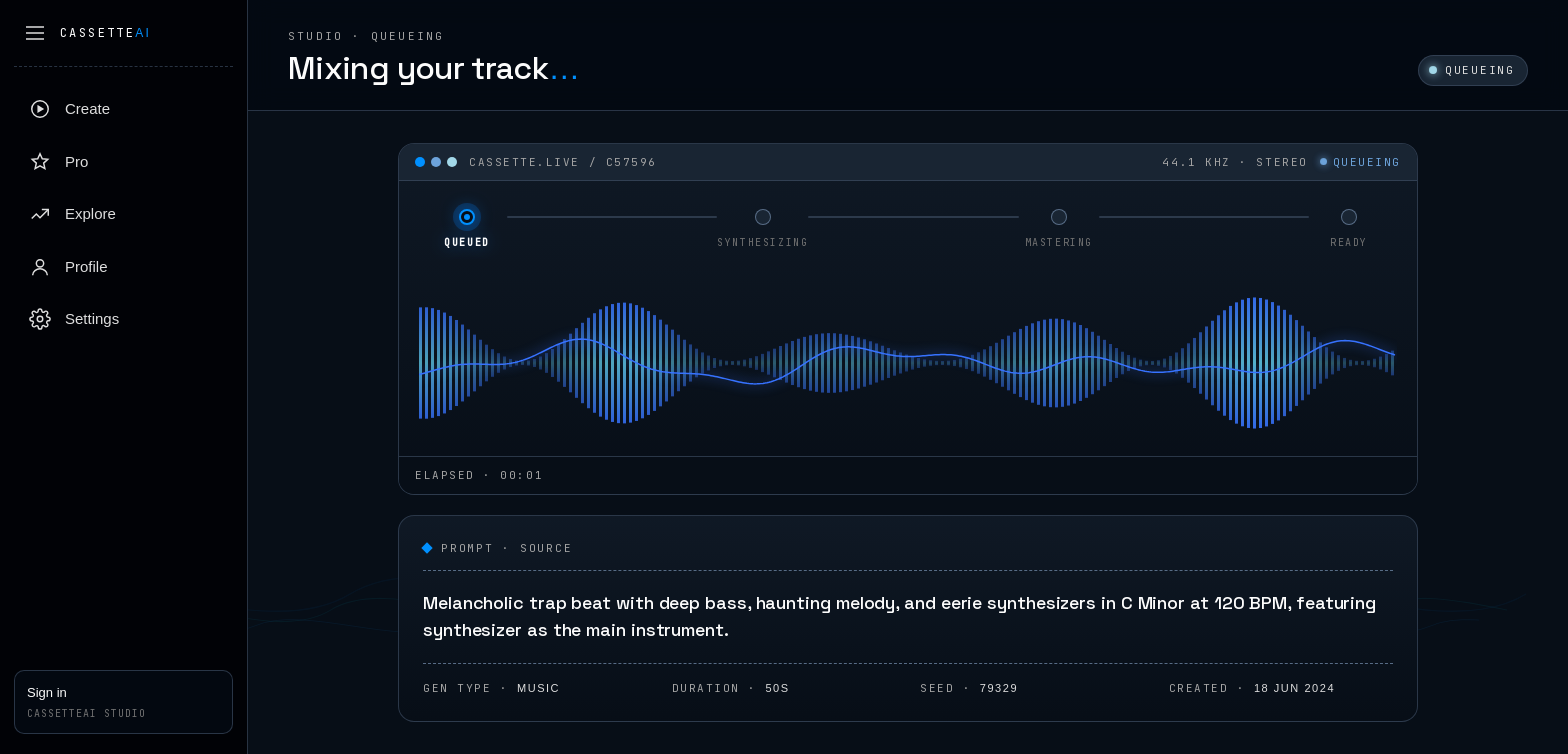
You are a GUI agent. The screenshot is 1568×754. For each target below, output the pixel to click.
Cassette (105, 33)
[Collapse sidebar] (35, 33)
